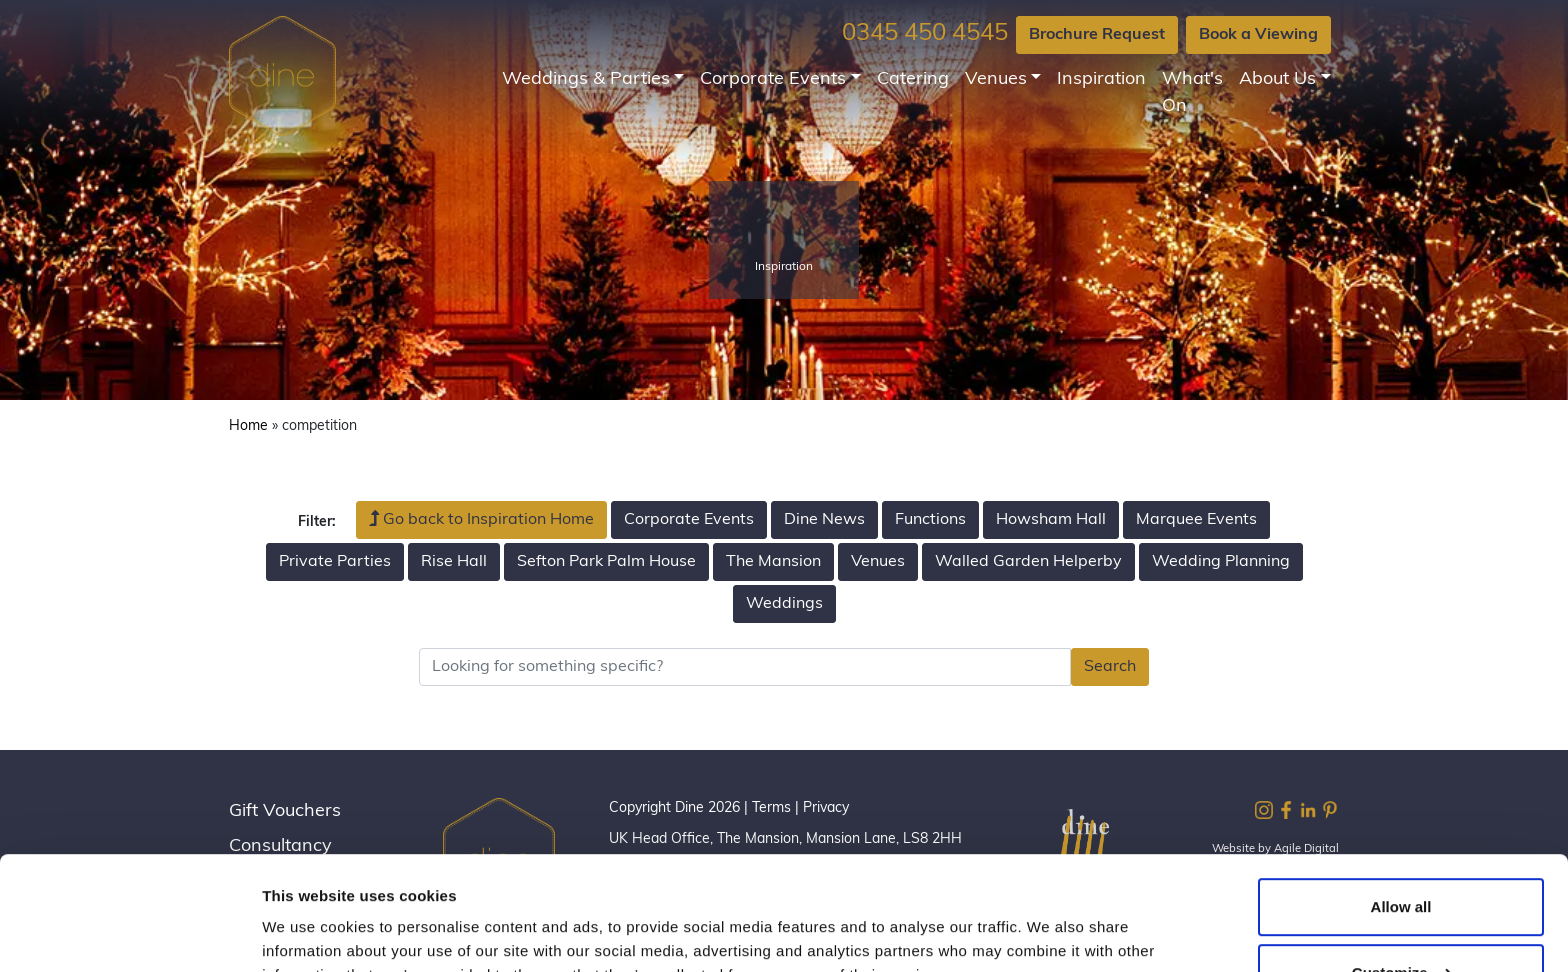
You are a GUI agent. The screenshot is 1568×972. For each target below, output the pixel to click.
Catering (913, 79)
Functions (930, 520)
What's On (1192, 93)
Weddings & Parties (586, 79)
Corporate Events (773, 79)
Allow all (1401, 809)
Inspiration (1101, 79)
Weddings (784, 604)
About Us (1277, 79)
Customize (1402, 874)
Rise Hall (454, 562)
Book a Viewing (1258, 35)
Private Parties (335, 562)
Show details (308, 932)
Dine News (824, 520)
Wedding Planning (1221, 562)
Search (1110, 667)
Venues (996, 79)
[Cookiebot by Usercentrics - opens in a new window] (129, 933)
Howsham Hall (1051, 520)
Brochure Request (1097, 35)
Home (248, 426)
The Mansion (773, 562)
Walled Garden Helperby (1028, 562)
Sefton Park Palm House (606, 562)
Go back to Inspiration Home (481, 519)
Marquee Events (1196, 520)
